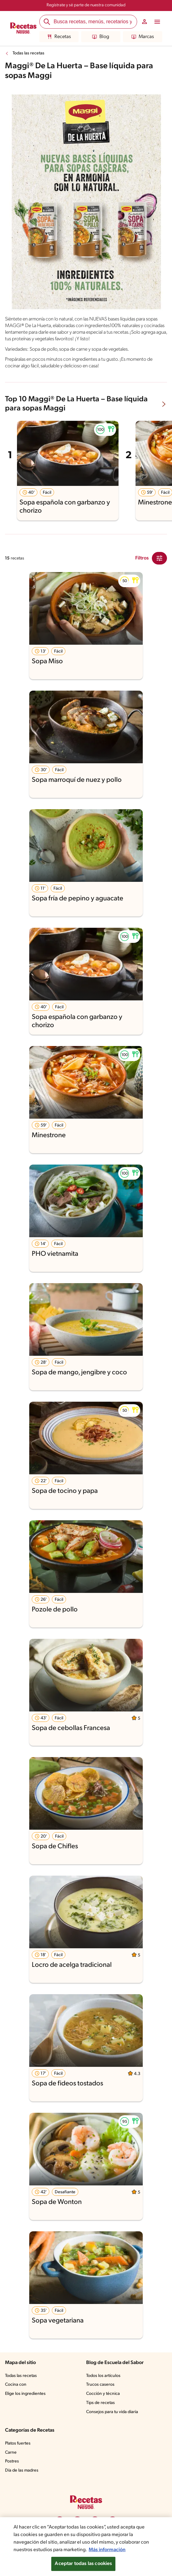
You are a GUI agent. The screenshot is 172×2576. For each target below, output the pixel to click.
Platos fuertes (18, 2450)
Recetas (59, 36)
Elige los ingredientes (26, 2400)
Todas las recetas (30, 53)
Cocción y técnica (103, 2400)
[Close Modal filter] (159, 565)
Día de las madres (23, 2477)
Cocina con (16, 2391)
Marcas (142, 36)
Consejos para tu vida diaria (113, 2418)
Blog (100, 36)
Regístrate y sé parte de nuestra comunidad (86, 5)
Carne (11, 2459)
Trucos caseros (101, 2391)
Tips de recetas (101, 2409)
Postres (12, 2468)
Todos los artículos (104, 2382)
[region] (86, 2546)
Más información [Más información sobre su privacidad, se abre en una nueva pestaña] (119, 2549)
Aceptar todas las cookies (83, 2564)
